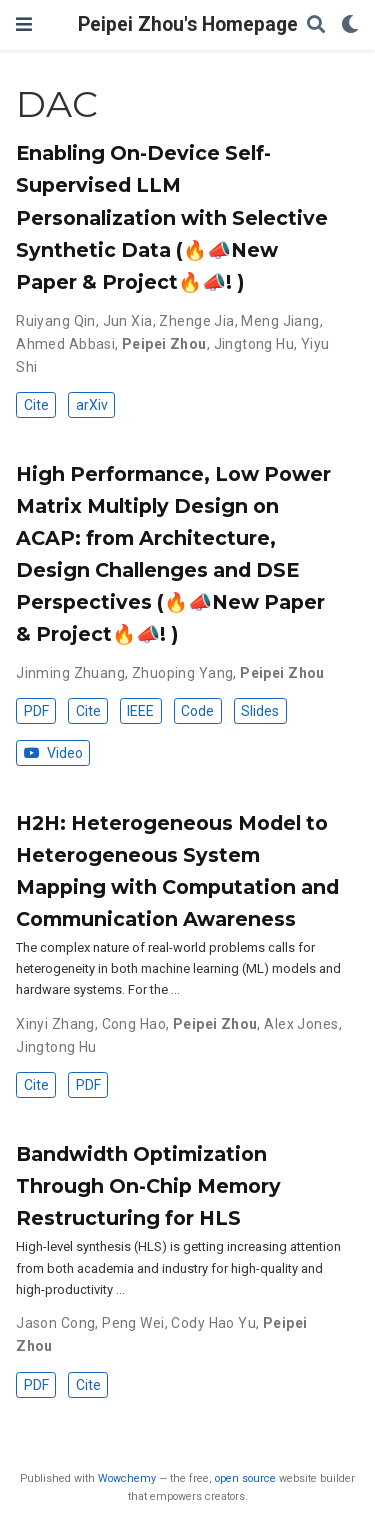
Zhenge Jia (196, 321)
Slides (260, 711)
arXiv (92, 405)
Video (53, 753)
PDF (36, 711)
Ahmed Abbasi (65, 344)
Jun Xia (128, 321)
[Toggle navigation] (24, 24)
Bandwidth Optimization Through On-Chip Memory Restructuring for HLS (148, 1186)
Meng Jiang (280, 321)
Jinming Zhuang (70, 673)
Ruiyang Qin (56, 321)
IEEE (140, 711)
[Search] (316, 25)
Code (197, 711)
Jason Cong (55, 1323)
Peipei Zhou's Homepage (188, 24)
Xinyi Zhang (55, 1024)
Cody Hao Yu (213, 1323)
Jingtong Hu (254, 344)
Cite (36, 405)
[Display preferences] (350, 25)
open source (245, 1478)
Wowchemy (127, 1478)
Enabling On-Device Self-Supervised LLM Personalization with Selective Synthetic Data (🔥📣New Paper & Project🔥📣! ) (172, 217)
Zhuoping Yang (182, 673)
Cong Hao (134, 1024)
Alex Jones (301, 1024)
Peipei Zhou (164, 344)
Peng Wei (133, 1323)
